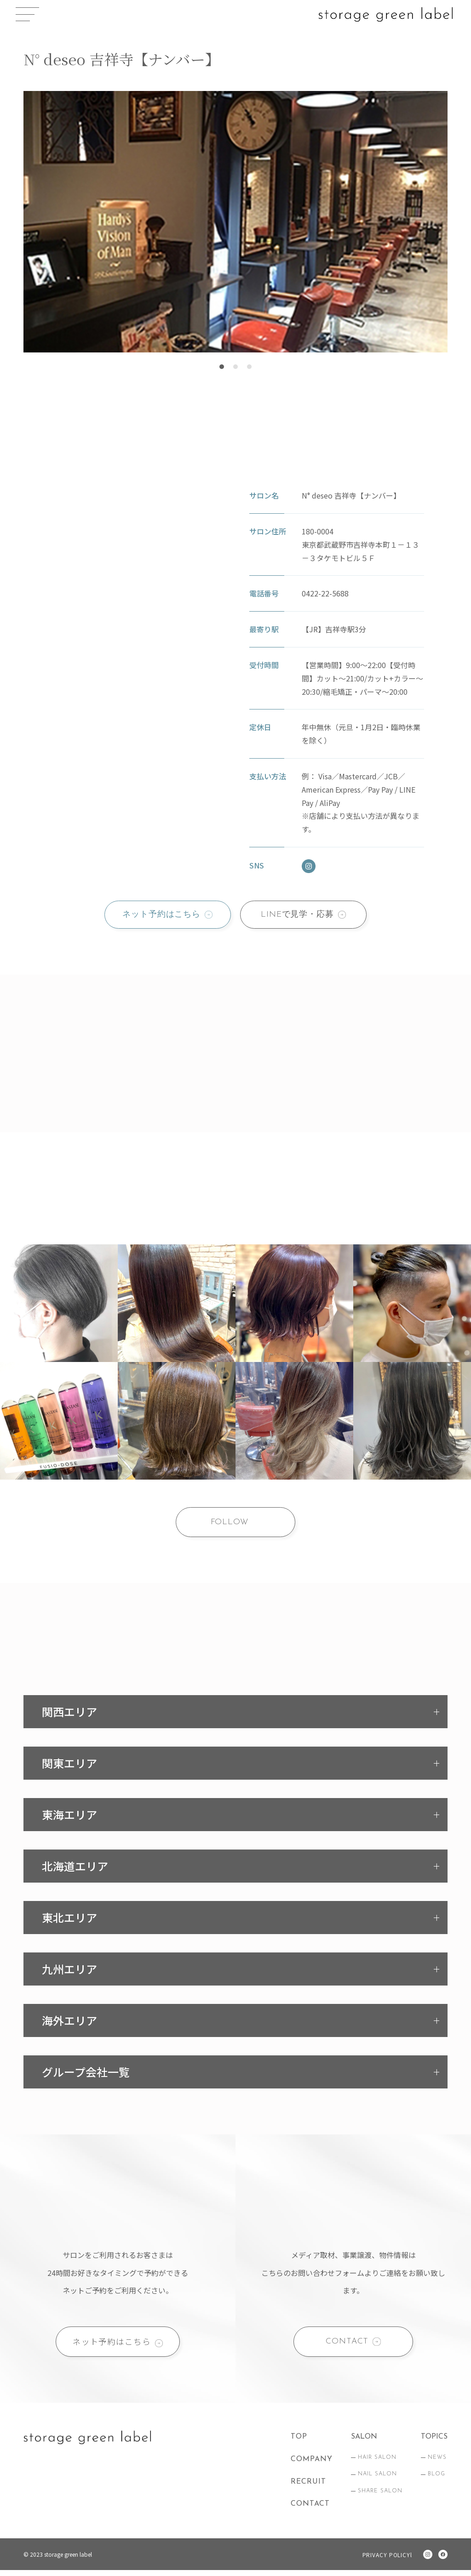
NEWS (437, 2463)
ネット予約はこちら (160, 915)
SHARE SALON (380, 2497)
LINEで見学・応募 (299, 915)
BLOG (436, 2480)
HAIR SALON (377, 2463)
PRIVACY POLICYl (386, 2561)
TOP (299, 2442)
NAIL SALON (377, 2480)
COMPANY (312, 2464)
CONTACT (346, 2346)
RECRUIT (308, 2487)
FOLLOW (229, 1524)
